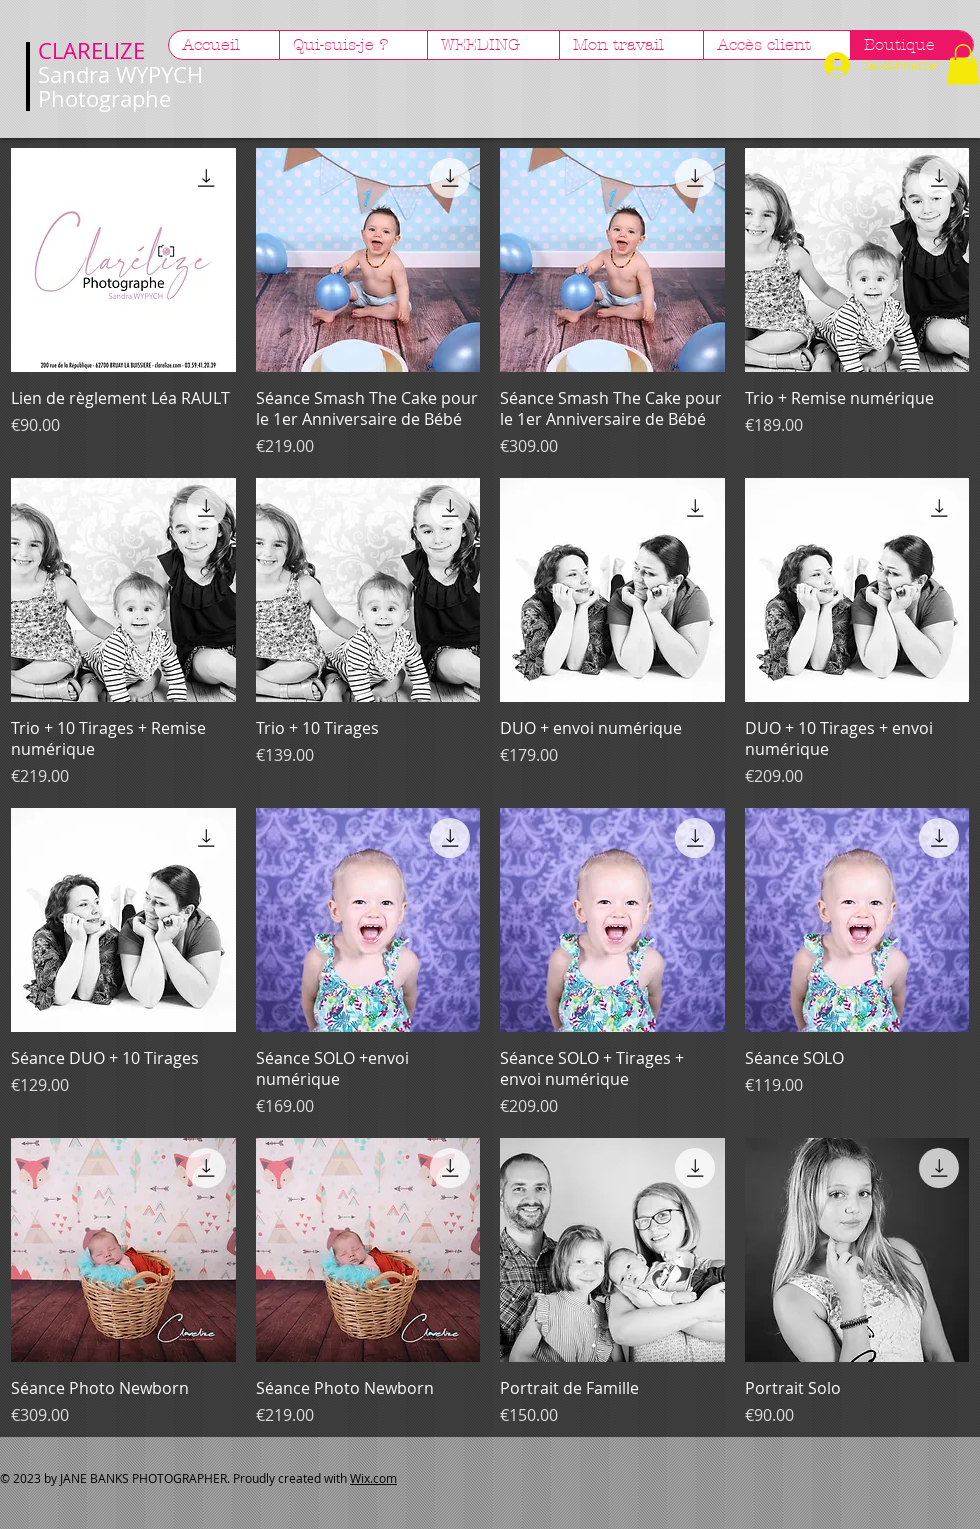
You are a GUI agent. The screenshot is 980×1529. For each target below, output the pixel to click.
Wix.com (373, 1478)
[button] (963, 64)
